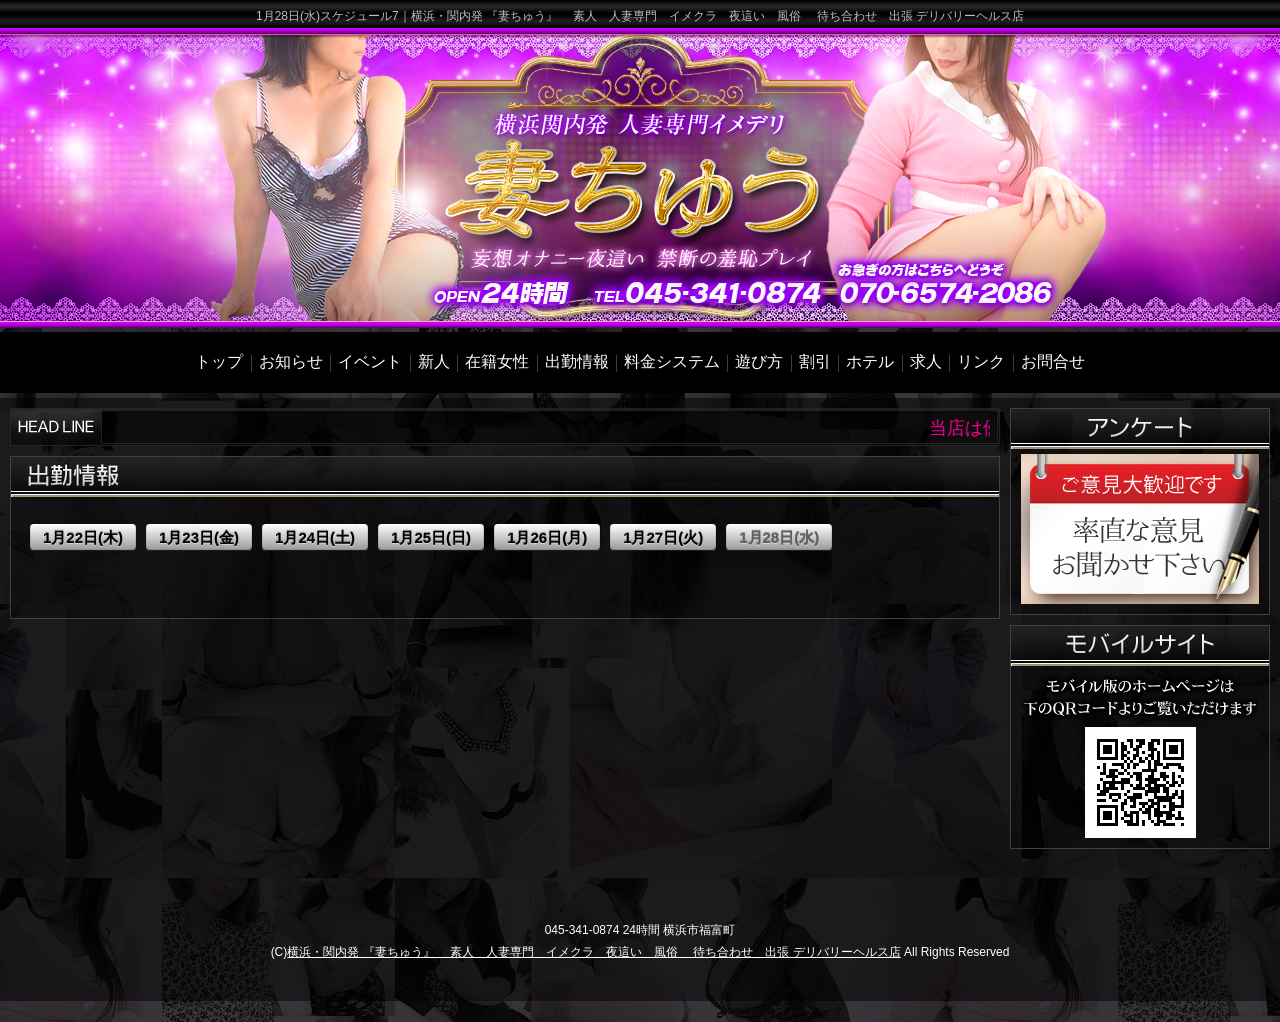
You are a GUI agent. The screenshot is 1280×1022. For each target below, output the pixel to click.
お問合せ (1053, 361)
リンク (981, 361)
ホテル (870, 361)
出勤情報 (577, 361)
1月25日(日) (431, 537)
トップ (219, 361)
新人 (434, 361)
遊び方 (759, 361)
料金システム (672, 361)
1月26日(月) (547, 537)
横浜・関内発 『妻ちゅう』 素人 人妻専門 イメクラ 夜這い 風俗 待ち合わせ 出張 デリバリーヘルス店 (593, 952)
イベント (370, 361)
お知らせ (291, 361)
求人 (926, 361)
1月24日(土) (315, 537)
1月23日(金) (199, 537)
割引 (815, 361)
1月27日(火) (663, 537)
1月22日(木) (83, 537)
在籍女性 (497, 361)
